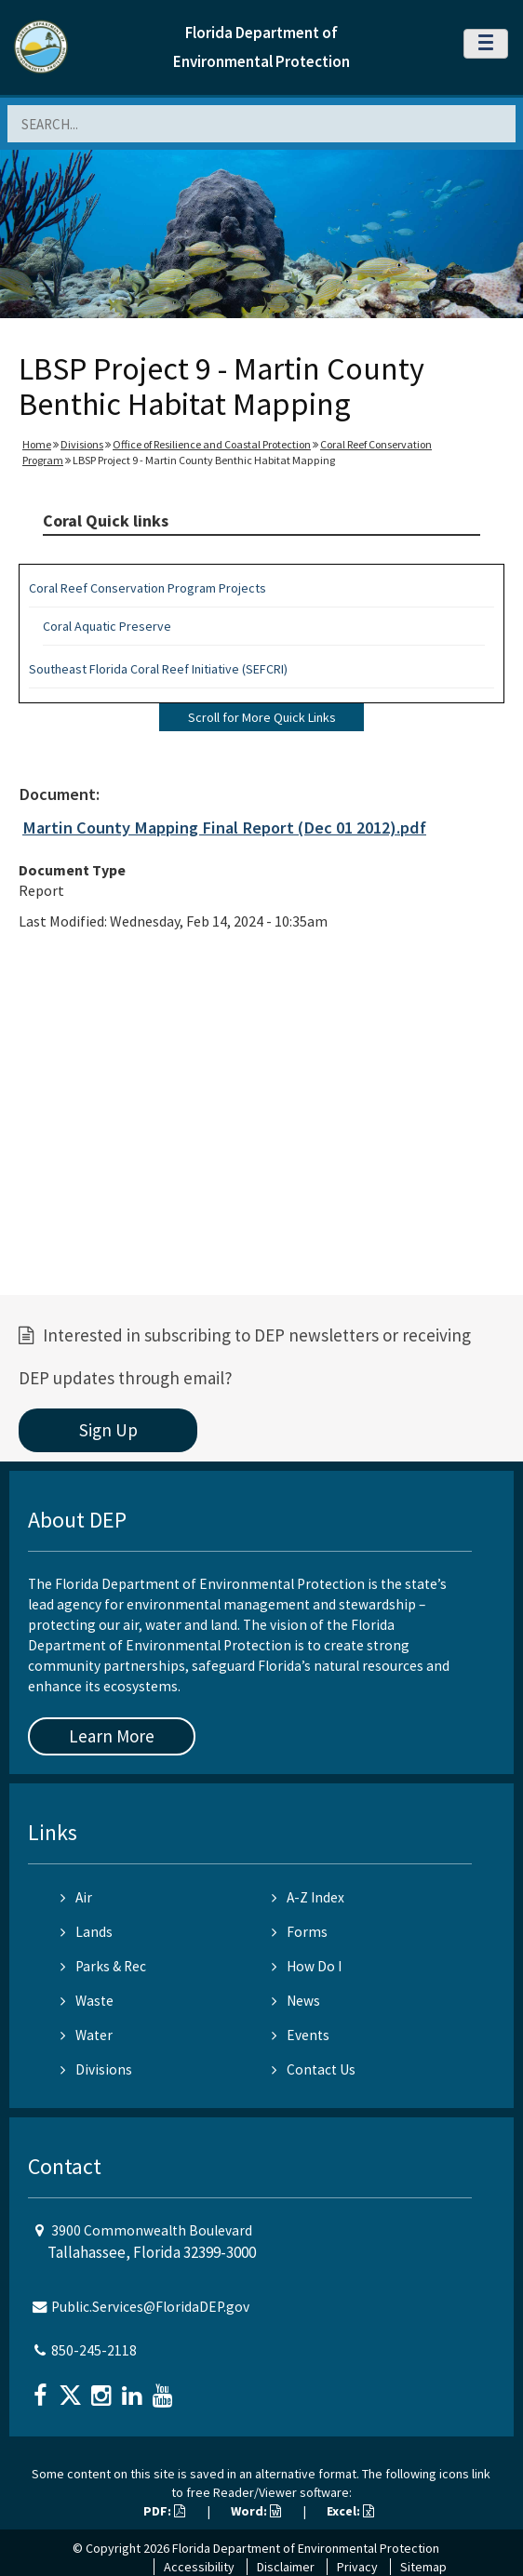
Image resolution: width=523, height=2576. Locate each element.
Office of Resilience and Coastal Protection (212, 444)
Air (76, 1897)
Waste (87, 2000)
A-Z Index (308, 1897)
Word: (256, 2511)
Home (36, 444)
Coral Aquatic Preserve (107, 626)
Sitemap (423, 2566)
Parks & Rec (103, 1966)
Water (86, 2035)
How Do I (307, 1966)
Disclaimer (286, 2566)
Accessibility (199, 2566)
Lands (86, 1932)
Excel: (350, 2511)
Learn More (111, 1736)
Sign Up (108, 1430)
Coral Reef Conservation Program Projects (147, 588)
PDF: (164, 2511)
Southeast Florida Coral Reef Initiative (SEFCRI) (158, 669)
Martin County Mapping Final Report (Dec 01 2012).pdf (224, 827)
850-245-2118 (94, 2350)
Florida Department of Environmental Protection (305, 2548)
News (296, 2000)
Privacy (357, 2566)
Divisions (81, 444)
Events (300, 2035)
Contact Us (313, 2069)
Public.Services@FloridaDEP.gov (150, 2307)
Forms (300, 1932)
